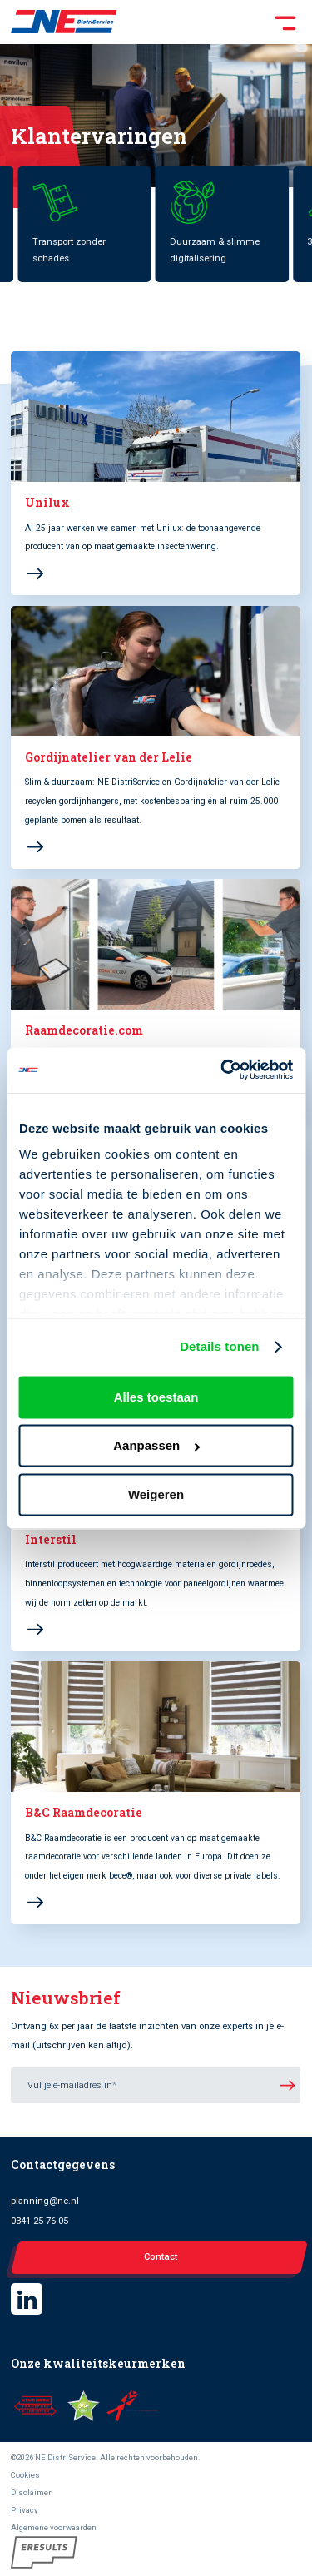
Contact (160, 2256)
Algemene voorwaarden (54, 2527)
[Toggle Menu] (209, 22)
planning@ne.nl (45, 2201)
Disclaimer (31, 2492)
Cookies (25, 2474)
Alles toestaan (156, 1397)
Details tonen (219, 1347)
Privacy (24, 2509)
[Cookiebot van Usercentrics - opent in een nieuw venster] (222, 1070)
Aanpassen (156, 1446)
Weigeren (156, 1494)
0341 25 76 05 (39, 2221)
